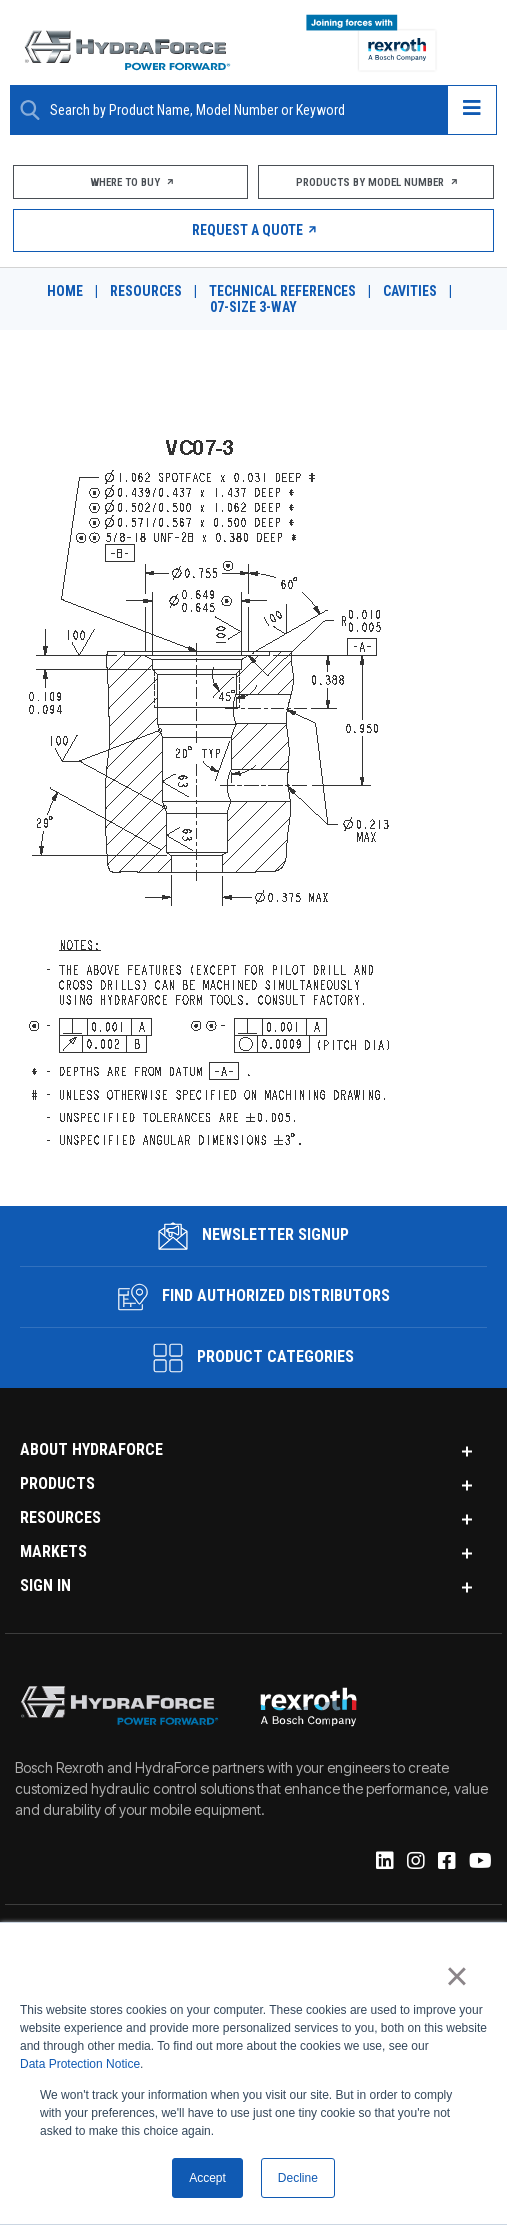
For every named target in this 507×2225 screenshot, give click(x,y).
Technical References (282, 291)
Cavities (410, 291)
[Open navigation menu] (472, 110)
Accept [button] (207, 2178)
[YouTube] (479, 1862)
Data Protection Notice (80, 2065)
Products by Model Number (376, 182)
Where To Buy (131, 182)
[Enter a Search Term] (241, 110)
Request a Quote (253, 230)
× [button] (456, 1977)
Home (65, 291)
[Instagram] (414, 1862)
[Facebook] (445, 1862)
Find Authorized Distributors (254, 1297)
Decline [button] (298, 2178)
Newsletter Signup (253, 1236)
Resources (146, 291)
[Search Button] (30, 110)
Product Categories (253, 1358)
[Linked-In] (383, 1862)
